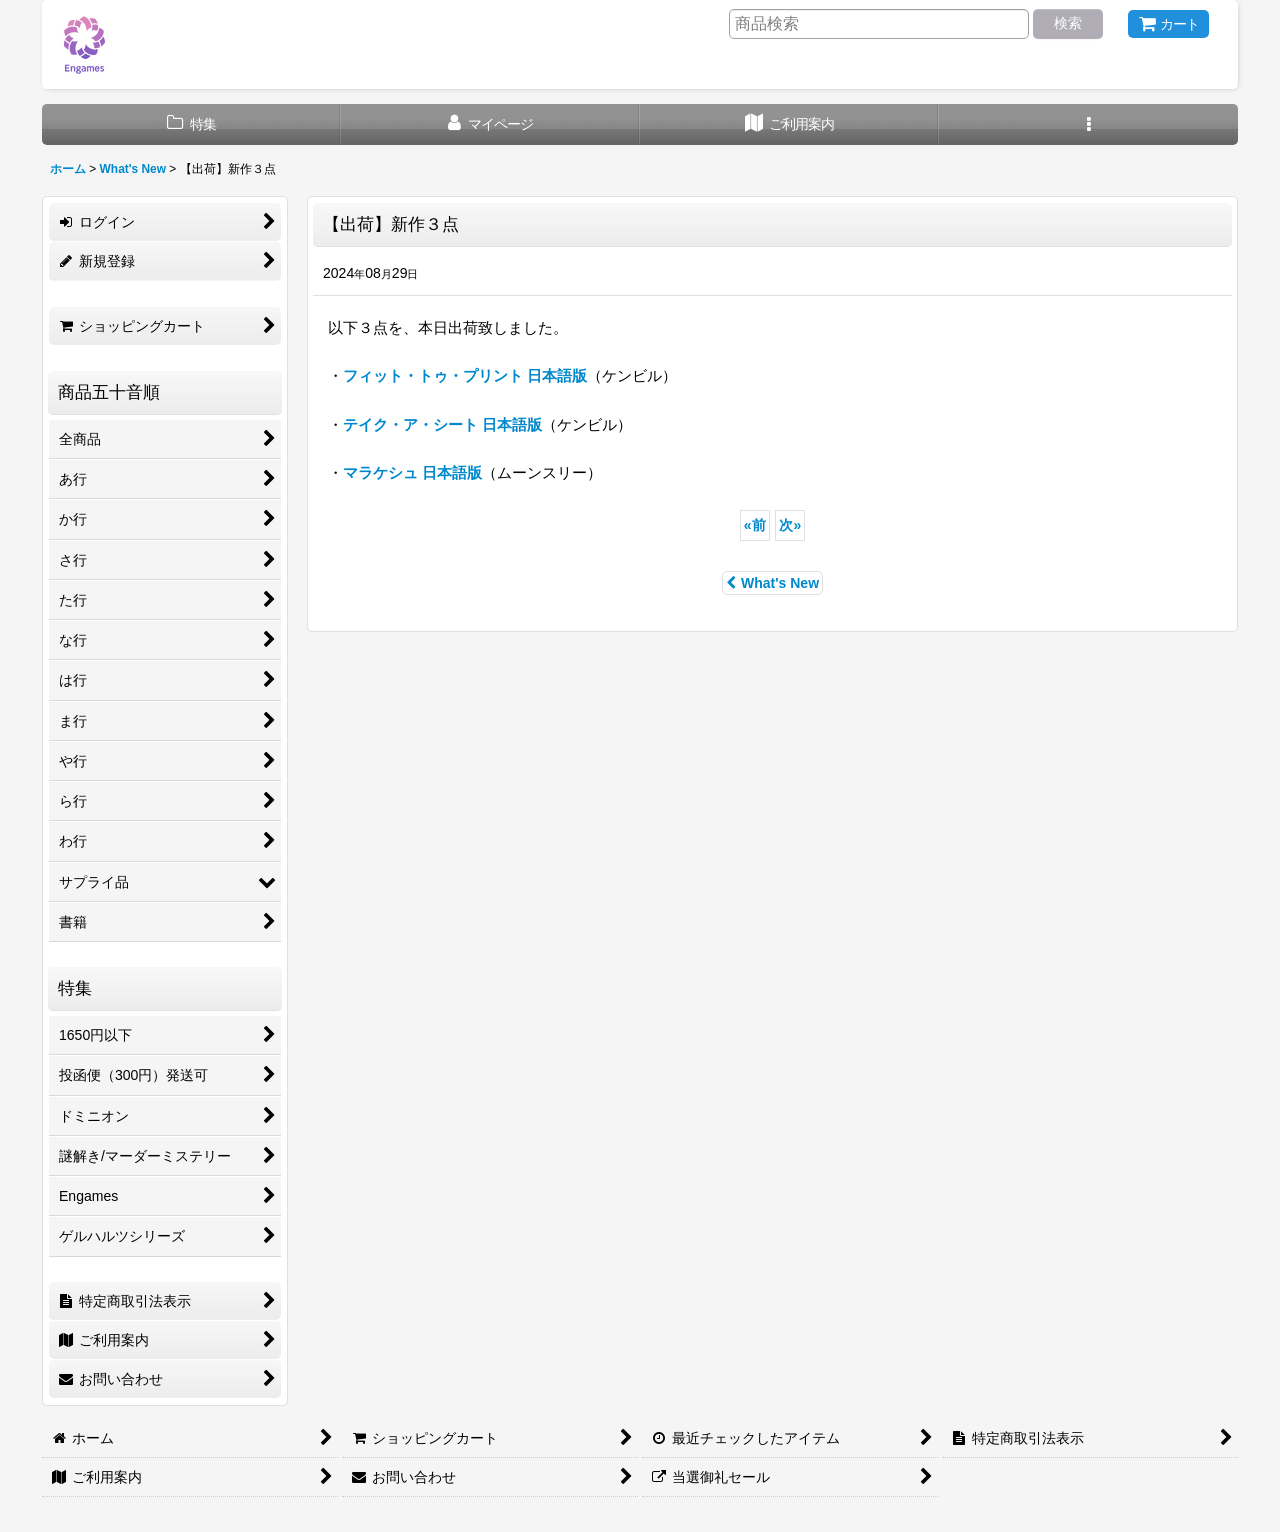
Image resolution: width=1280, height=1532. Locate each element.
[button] (1088, 124)
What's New (772, 583)
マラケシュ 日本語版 (412, 472)
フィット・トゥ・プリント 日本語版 (465, 375)
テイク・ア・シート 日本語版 (442, 424)
